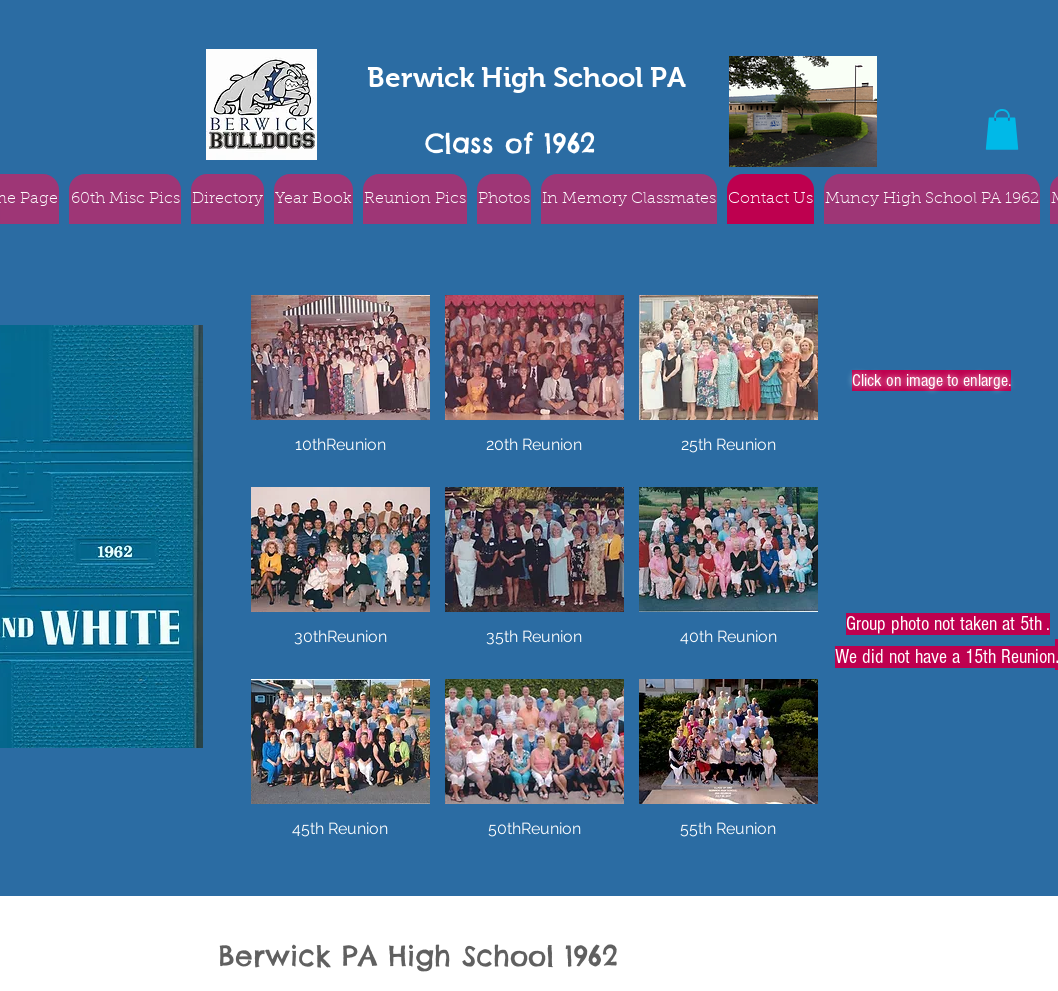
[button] (1002, 129)
